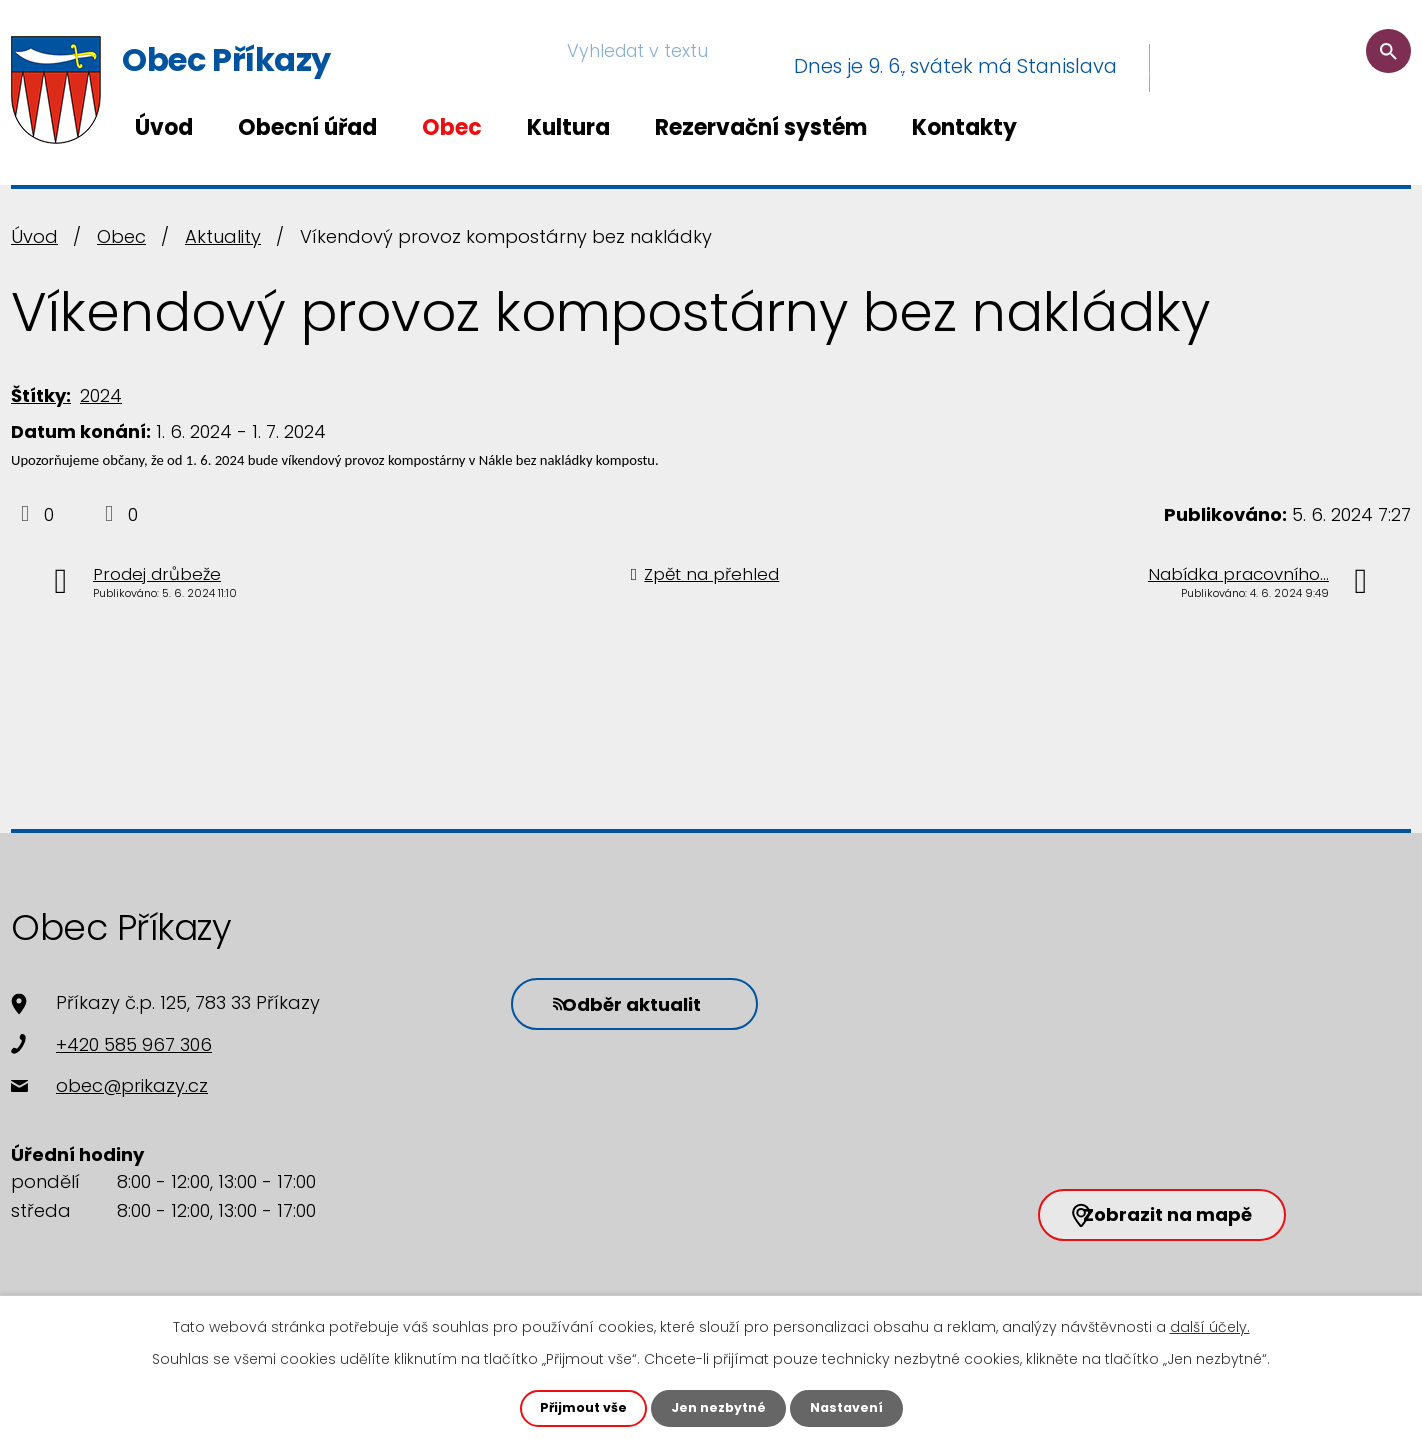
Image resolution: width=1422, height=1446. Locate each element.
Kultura (568, 127)
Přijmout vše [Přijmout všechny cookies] (574, 1407)
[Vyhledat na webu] (1289, 66)
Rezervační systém (761, 127)
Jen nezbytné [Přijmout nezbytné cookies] (718, 1407)
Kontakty (964, 127)
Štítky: (41, 395)
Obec (452, 127)
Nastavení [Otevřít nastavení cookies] (855, 1407)
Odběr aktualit (606, 1001)
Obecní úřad (307, 127)
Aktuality (223, 236)
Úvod (164, 127)
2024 (101, 395)
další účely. (1210, 1325)
